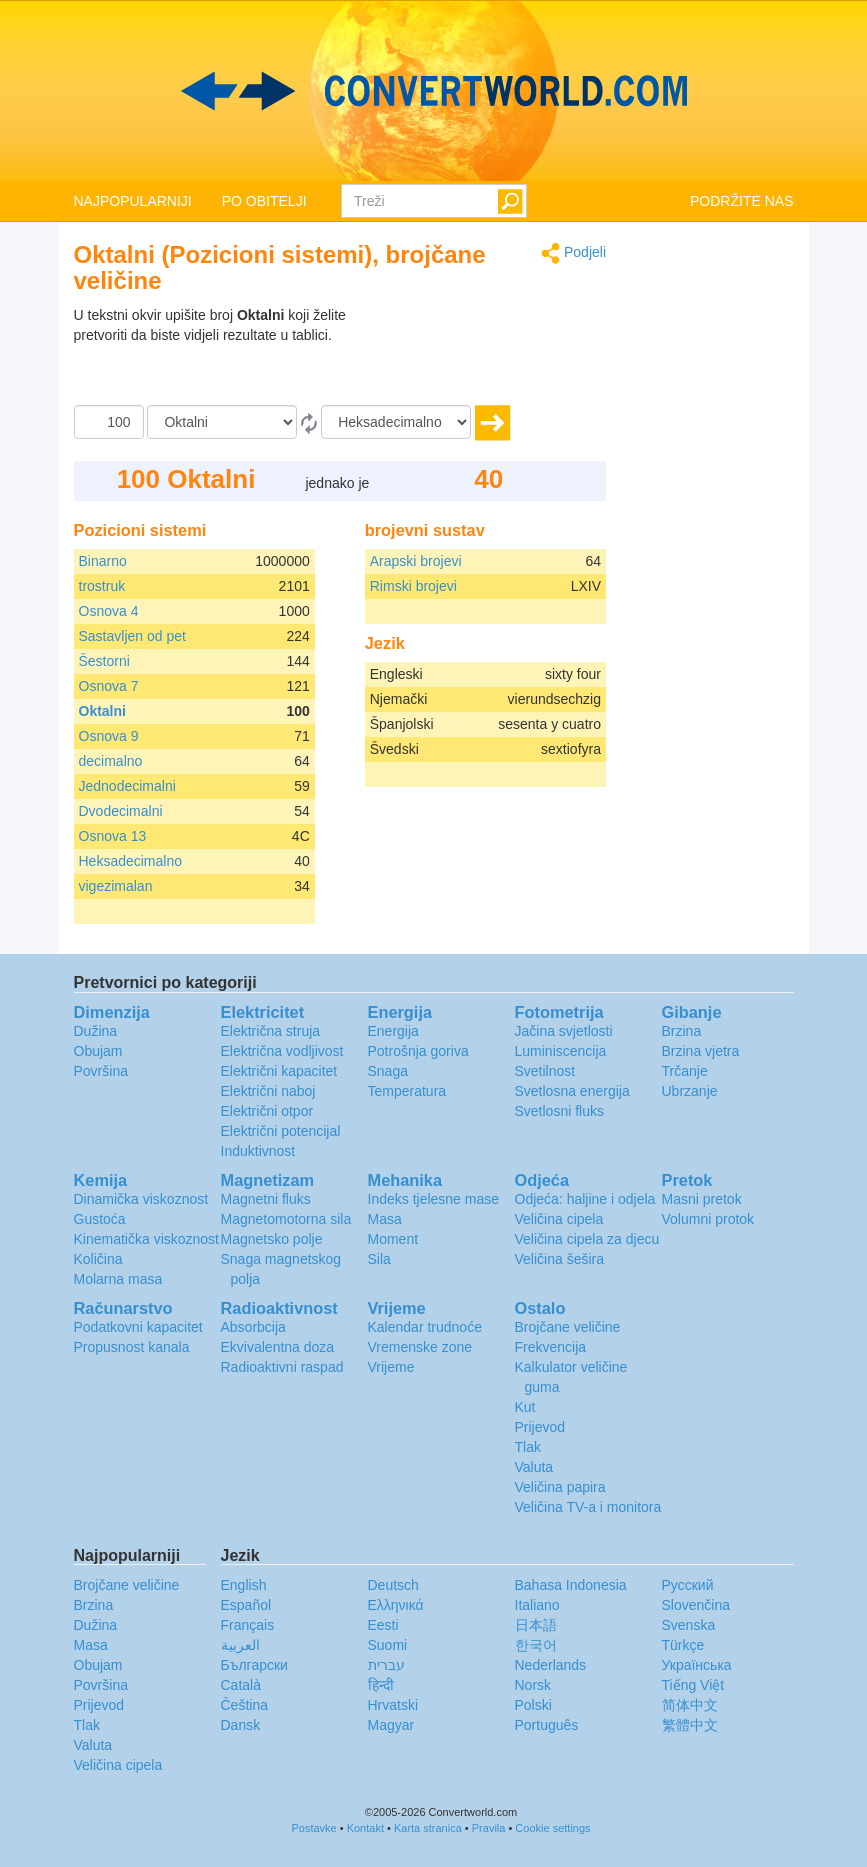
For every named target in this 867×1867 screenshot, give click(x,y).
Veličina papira (560, 1487)
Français (248, 1625)
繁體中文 (690, 1725)
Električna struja (271, 1031)
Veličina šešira (560, 1259)
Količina (98, 1259)
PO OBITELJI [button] (264, 201)
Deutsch (393, 1585)
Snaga (388, 1071)
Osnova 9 (109, 736)
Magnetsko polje (272, 1239)
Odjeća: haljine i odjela (585, 1199)
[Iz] (222, 422)
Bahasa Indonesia (571, 1585)
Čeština (244, 1705)
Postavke (313, 1828)
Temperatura (407, 1091)
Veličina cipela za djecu (587, 1239)
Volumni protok (708, 1219)
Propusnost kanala (132, 1347)
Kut (525, 1407)
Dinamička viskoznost (141, 1199)
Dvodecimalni (121, 811)
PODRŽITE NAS (741, 201)
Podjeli (573, 253)
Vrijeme (391, 1367)
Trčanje (685, 1071)
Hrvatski (393, 1705)
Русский (688, 1585)
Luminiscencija (561, 1051)
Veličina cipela (559, 1219)
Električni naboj (268, 1091)
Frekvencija (551, 1347)
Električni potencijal (281, 1131)
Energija (393, 1031)
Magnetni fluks (266, 1199)
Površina (101, 1071)
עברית (386, 1665)
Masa (385, 1219)
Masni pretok (702, 1199)
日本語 (536, 1625)
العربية (240, 1645)
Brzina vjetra (701, 1051)
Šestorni (104, 661)
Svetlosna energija (572, 1091)
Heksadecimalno (131, 861)
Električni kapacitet (279, 1071)
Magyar (391, 1725)
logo (433, 91)
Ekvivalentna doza (278, 1347)
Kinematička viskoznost (147, 1239)
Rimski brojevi (413, 586)
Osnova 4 (109, 611)
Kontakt (365, 1828)
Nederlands (551, 1665)
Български (254, 1665)
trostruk (102, 586)
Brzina (682, 1031)
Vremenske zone (420, 1347)
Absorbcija (253, 1327)
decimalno (111, 761)
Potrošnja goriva (418, 1051)
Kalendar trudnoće (425, 1327)
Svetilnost (545, 1071)
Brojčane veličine (568, 1327)
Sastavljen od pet (132, 636)
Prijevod (540, 1427)
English (244, 1585)
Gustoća (100, 1219)
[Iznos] (109, 422)
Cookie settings (552, 1828)
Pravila (489, 1828)
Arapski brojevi (416, 561)
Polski (533, 1705)
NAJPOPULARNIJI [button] (133, 201)
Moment (393, 1239)
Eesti (383, 1625)
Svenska (689, 1625)
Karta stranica (428, 1828)
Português (547, 1725)
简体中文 (690, 1705)
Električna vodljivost (282, 1051)
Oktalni (102, 711)
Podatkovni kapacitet (138, 1327)
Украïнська (697, 1665)
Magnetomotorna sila (286, 1219)
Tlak (528, 1447)
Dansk (241, 1725)
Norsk (533, 1685)
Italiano (537, 1605)
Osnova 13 (113, 836)
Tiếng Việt (693, 1685)
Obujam (98, 1051)
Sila (379, 1259)
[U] (396, 422)
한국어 (536, 1645)
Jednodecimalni (127, 786)
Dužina (96, 1031)
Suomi (388, 1645)
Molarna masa (118, 1279)
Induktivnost (258, 1151)
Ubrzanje (690, 1091)
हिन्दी (381, 1685)
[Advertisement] (481, 355)
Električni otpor (267, 1111)
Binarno (103, 561)
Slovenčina (696, 1605)
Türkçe (683, 1645)
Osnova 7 (109, 686)
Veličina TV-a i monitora (588, 1507)
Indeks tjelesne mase (434, 1199)
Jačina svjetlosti (564, 1031)
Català (241, 1685)
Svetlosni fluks (559, 1111)
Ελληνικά (396, 1605)
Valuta (534, 1467)
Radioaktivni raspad (282, 1367)
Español (246, 1605)
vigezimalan (116, 886)
